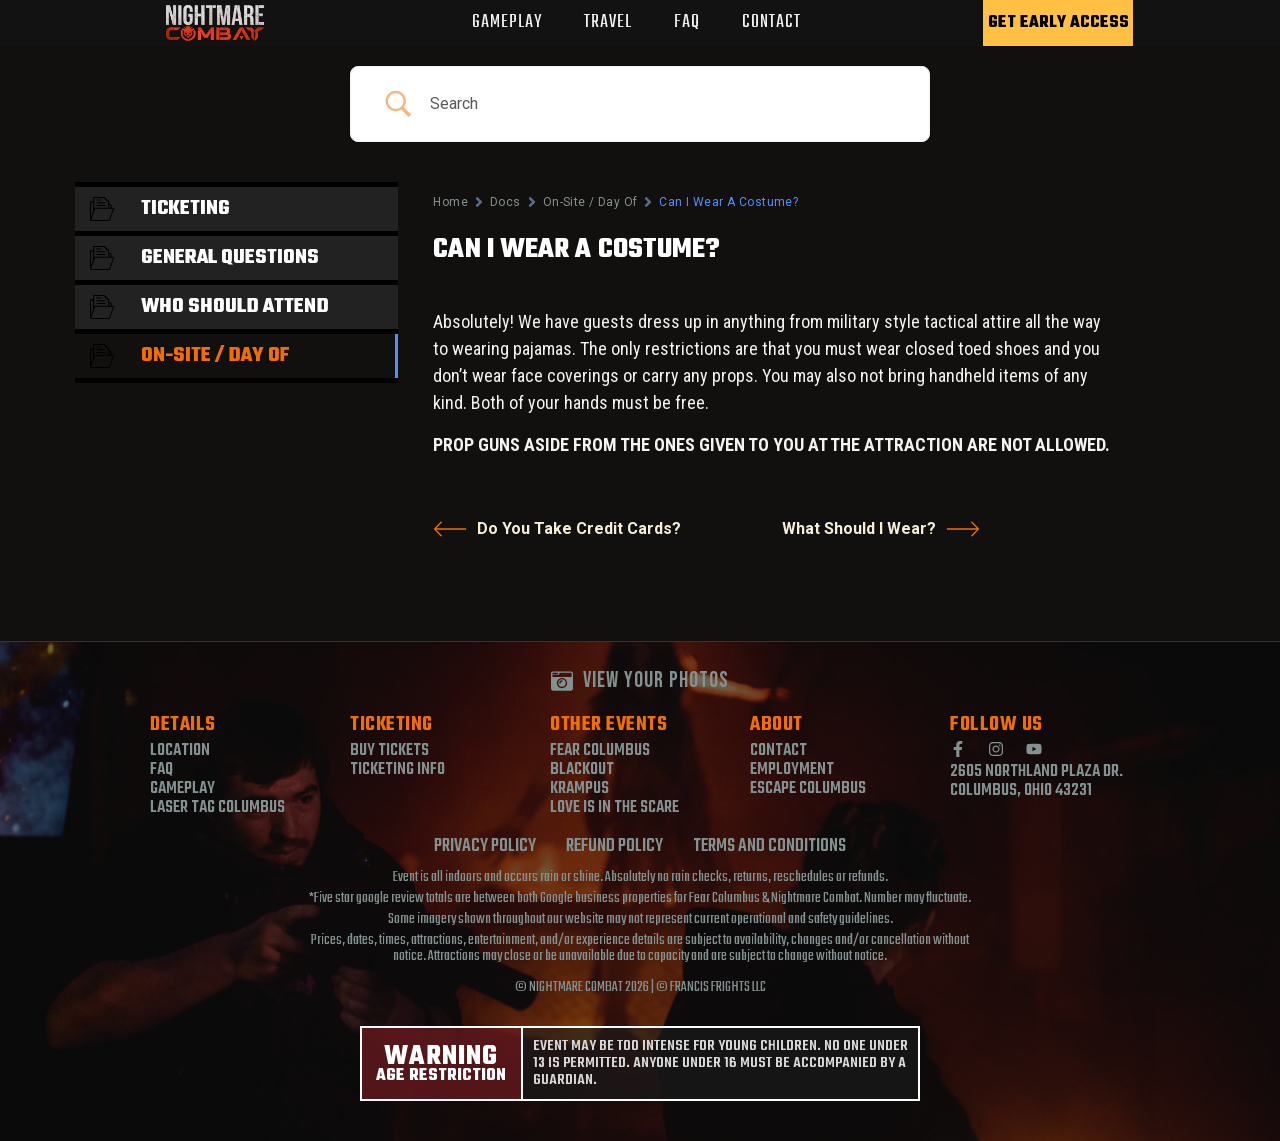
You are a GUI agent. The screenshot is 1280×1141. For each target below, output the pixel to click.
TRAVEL (608, 22)
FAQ (687, 22)
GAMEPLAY (507, 22)
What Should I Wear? (881, 529)
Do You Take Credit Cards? (557, 529)
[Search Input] (664, 104)
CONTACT (771, 22)
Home (450, 202)
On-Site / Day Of (590, 202)
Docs (505, 202)
